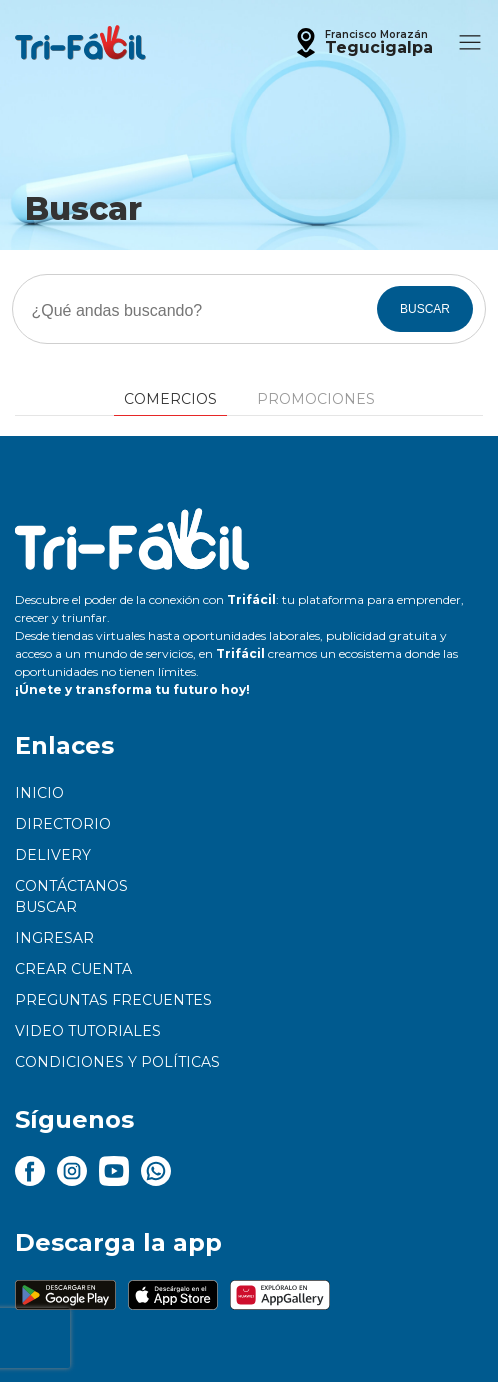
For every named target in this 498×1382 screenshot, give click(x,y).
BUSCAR (425, 309)
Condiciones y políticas (117, 1062)
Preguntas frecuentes (113, 1000)
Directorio (63, 824)
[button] (362, 42)
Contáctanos (71, 886)
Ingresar (54, 938)
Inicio (39, 793)
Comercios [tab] (170, 399)
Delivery (53, 855)
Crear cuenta (73, 969)
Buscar (46, 907)
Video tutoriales (88, 1031)
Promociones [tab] (316, 399)
